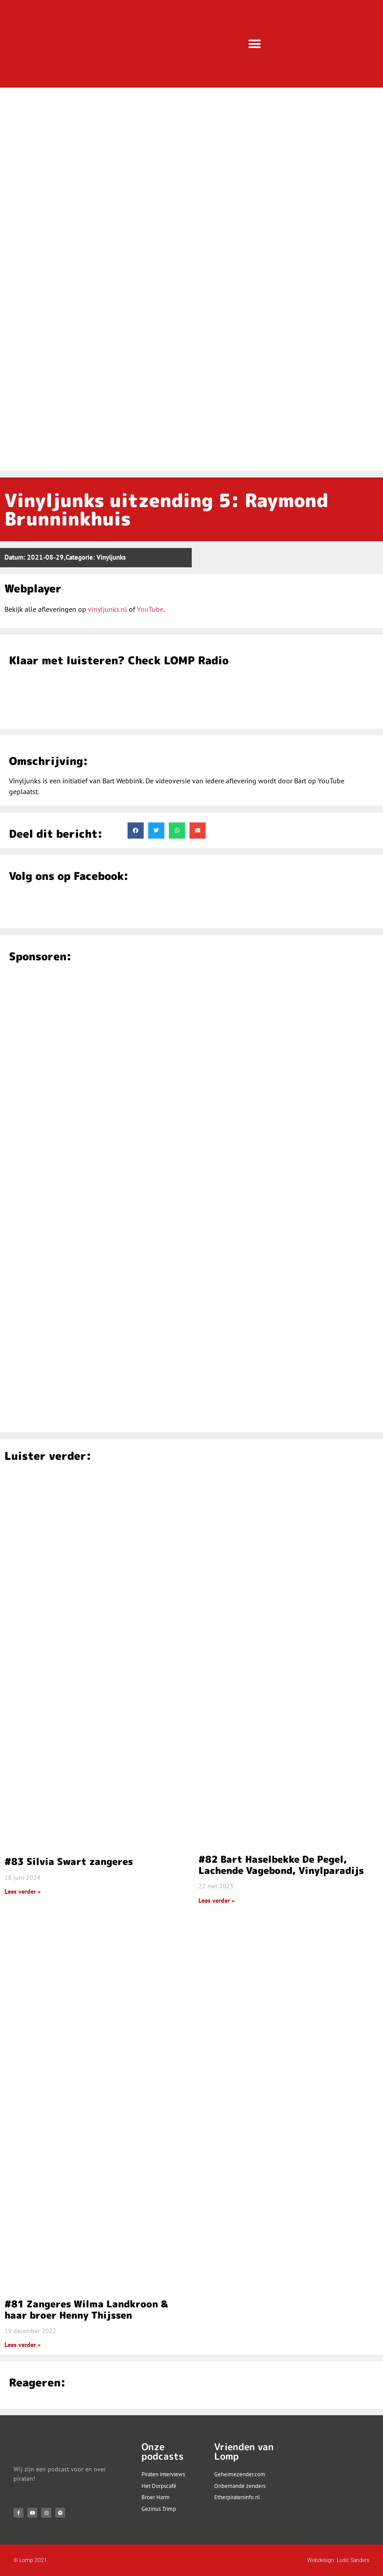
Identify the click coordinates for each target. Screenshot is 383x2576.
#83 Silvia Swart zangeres (68, 1861)
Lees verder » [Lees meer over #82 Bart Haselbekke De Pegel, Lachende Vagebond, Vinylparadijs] (216, 1900)
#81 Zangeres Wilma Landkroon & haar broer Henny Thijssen (86, 2309)
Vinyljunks (111, 557)
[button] (254, 44)
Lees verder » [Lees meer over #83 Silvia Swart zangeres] (22, 1891)
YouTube (150, 609)
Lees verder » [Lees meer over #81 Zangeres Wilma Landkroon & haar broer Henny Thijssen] (22, 2345)
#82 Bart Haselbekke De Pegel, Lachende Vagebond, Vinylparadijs (281, 1864)
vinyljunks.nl (107, 609)
